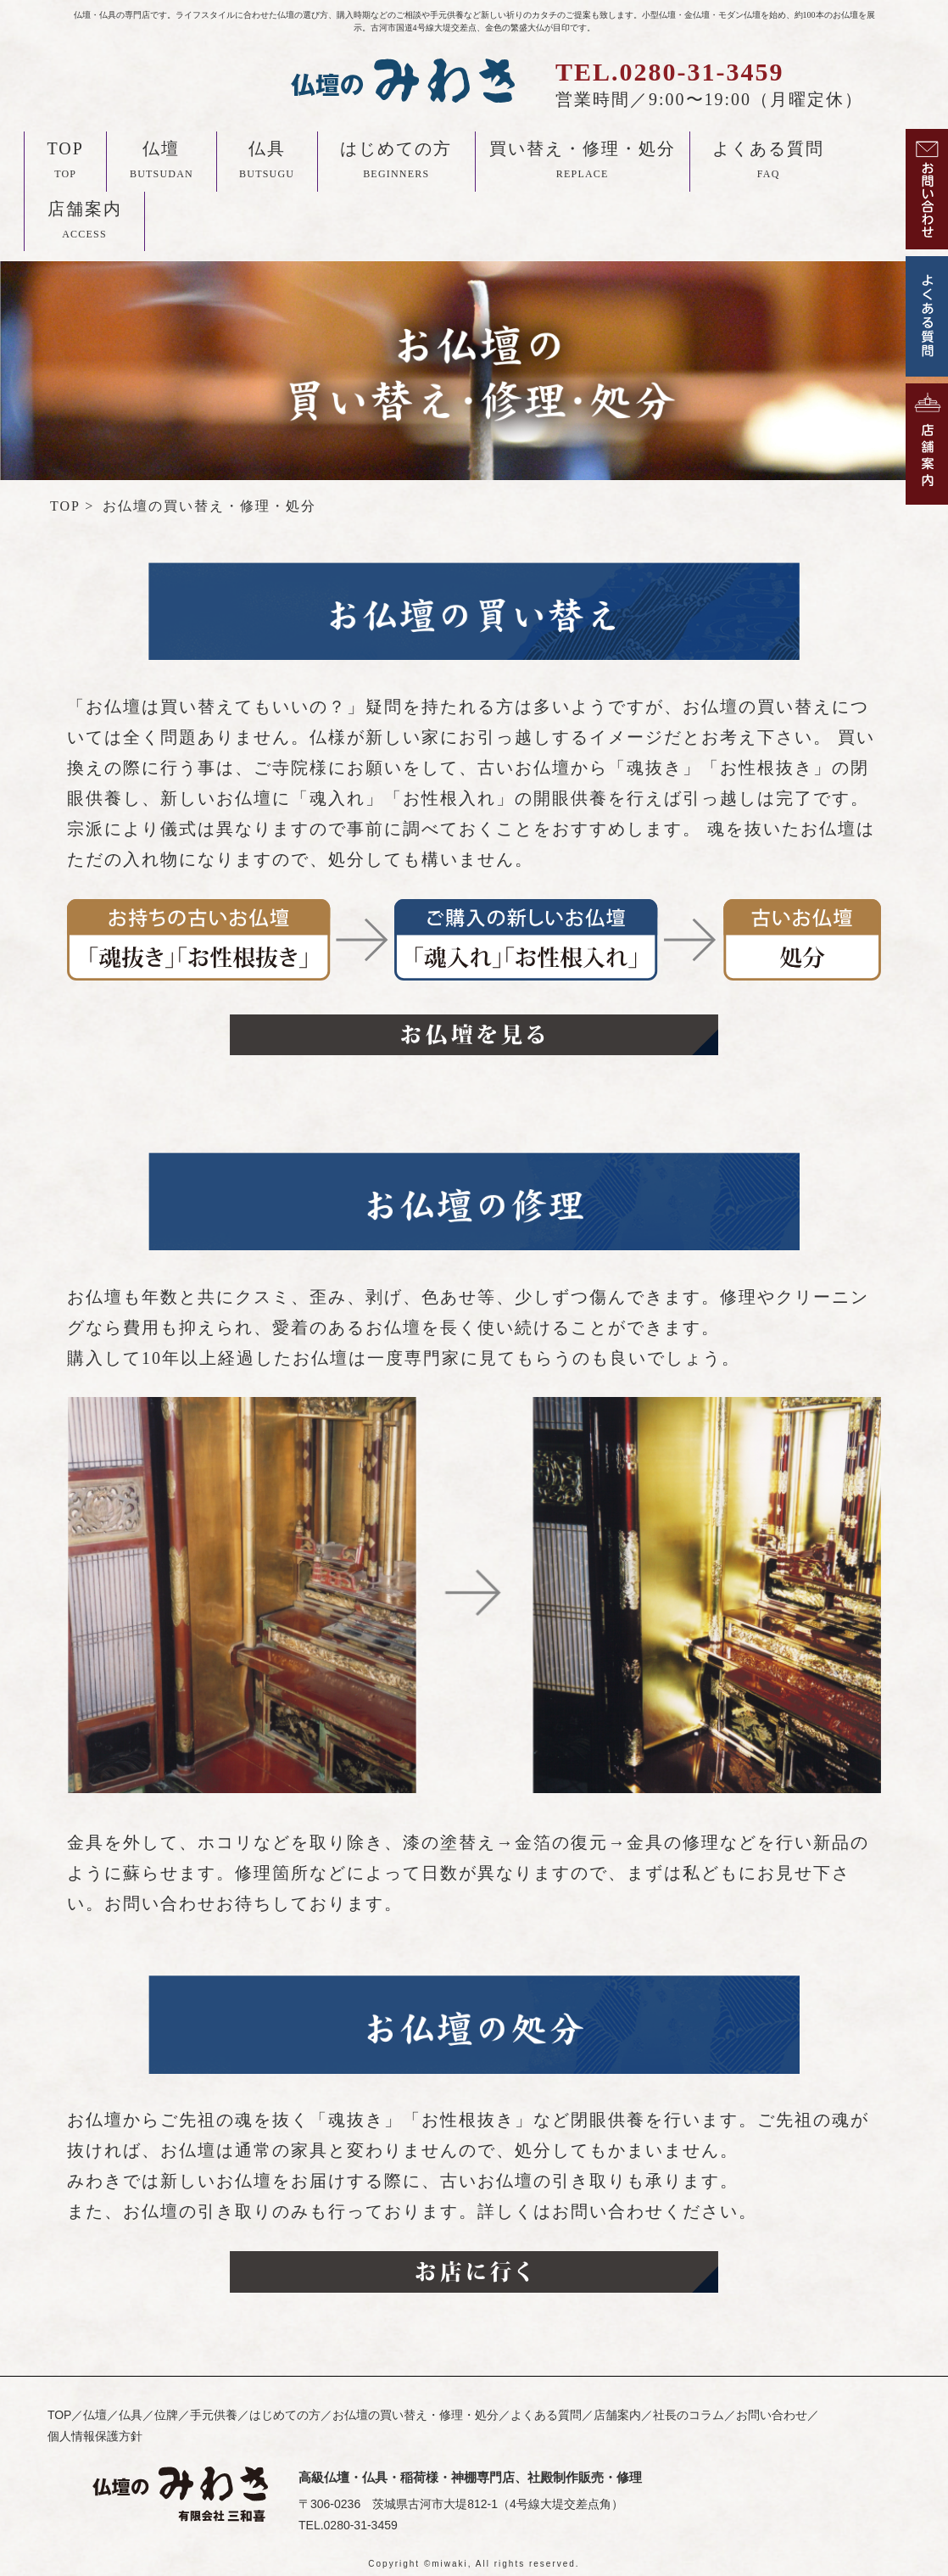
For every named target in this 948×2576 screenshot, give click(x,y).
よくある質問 (768, 163)
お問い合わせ (771, 2415)
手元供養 (213, 2415)
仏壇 (161, 163)
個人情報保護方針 (94, 2436)
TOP (65, 163)
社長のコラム (688, 2415)
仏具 (266, 163)
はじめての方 (396, 163)
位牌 (166, 2415)
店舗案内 (84, 223)
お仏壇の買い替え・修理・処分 (415, 2415)
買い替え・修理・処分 (582, 163)
